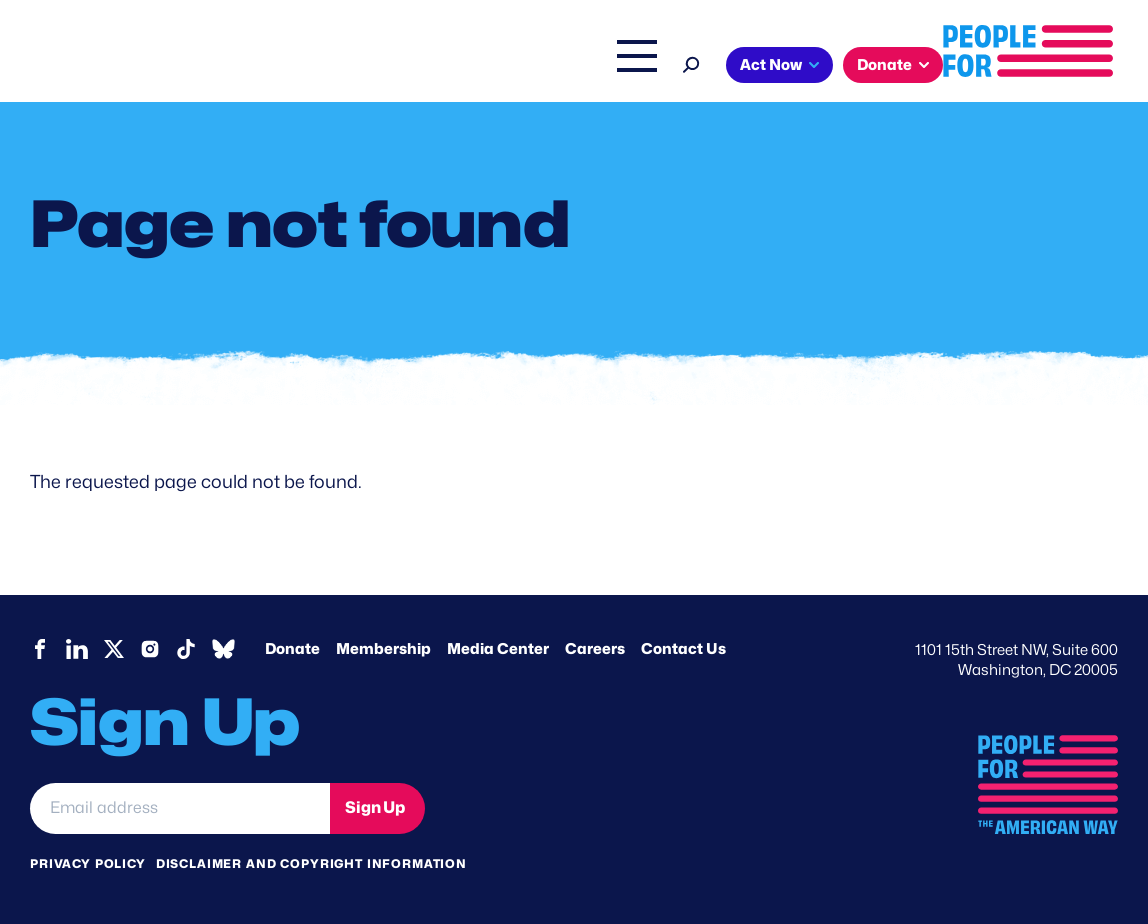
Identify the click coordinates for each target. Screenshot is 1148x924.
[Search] (866, 62)
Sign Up (375, 807)
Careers (595, 649)
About (275, 67)
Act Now (946, 65)
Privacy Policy (88, 862)
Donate (1059, 65)
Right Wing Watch (601, 67)
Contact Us (683, 649)
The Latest (722, 67)
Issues (357, 67)
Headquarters (468, 67)
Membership (383, 649)
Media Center (498, 649)
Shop (798, 67)
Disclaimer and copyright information (311, 862)
